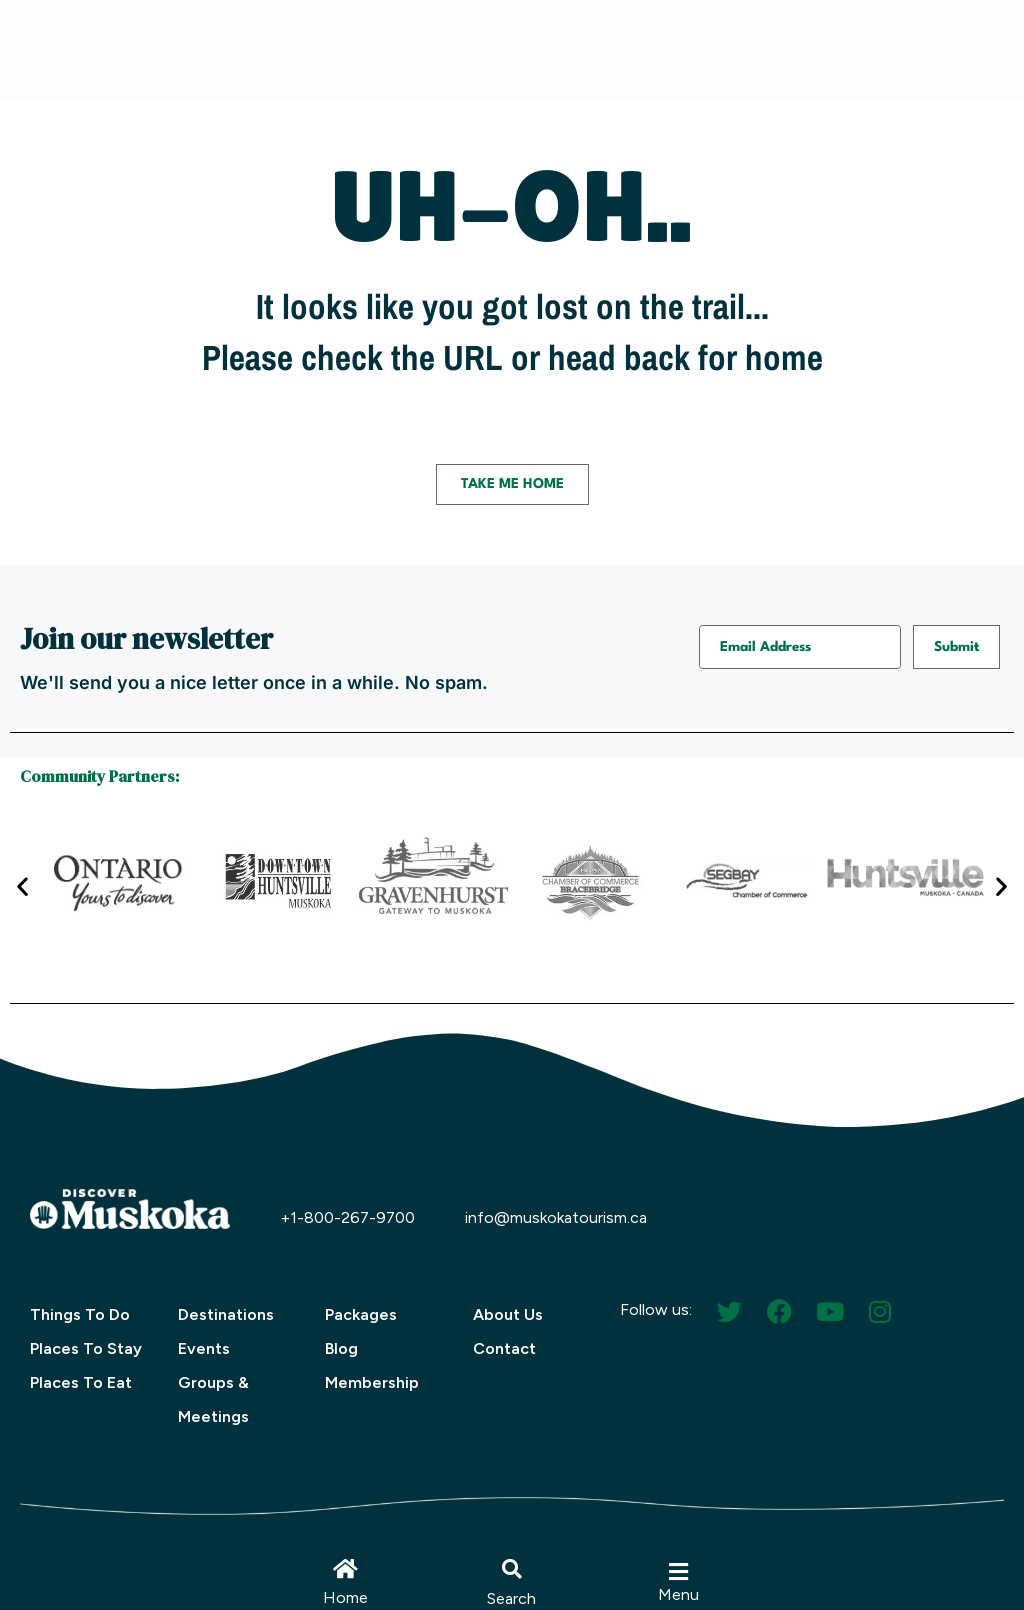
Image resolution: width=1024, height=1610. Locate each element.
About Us (508, 1314)
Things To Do (80, 1314)
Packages (361, 1314)
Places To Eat (81, 1382)
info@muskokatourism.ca (556, 1217)
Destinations (226, 1314)
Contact (504, 1348)
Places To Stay (86, 1348)
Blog (341, 1348)
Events (204, 1348)
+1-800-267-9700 (347, 1217)
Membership (372, 1382)
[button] (512, 1569)
